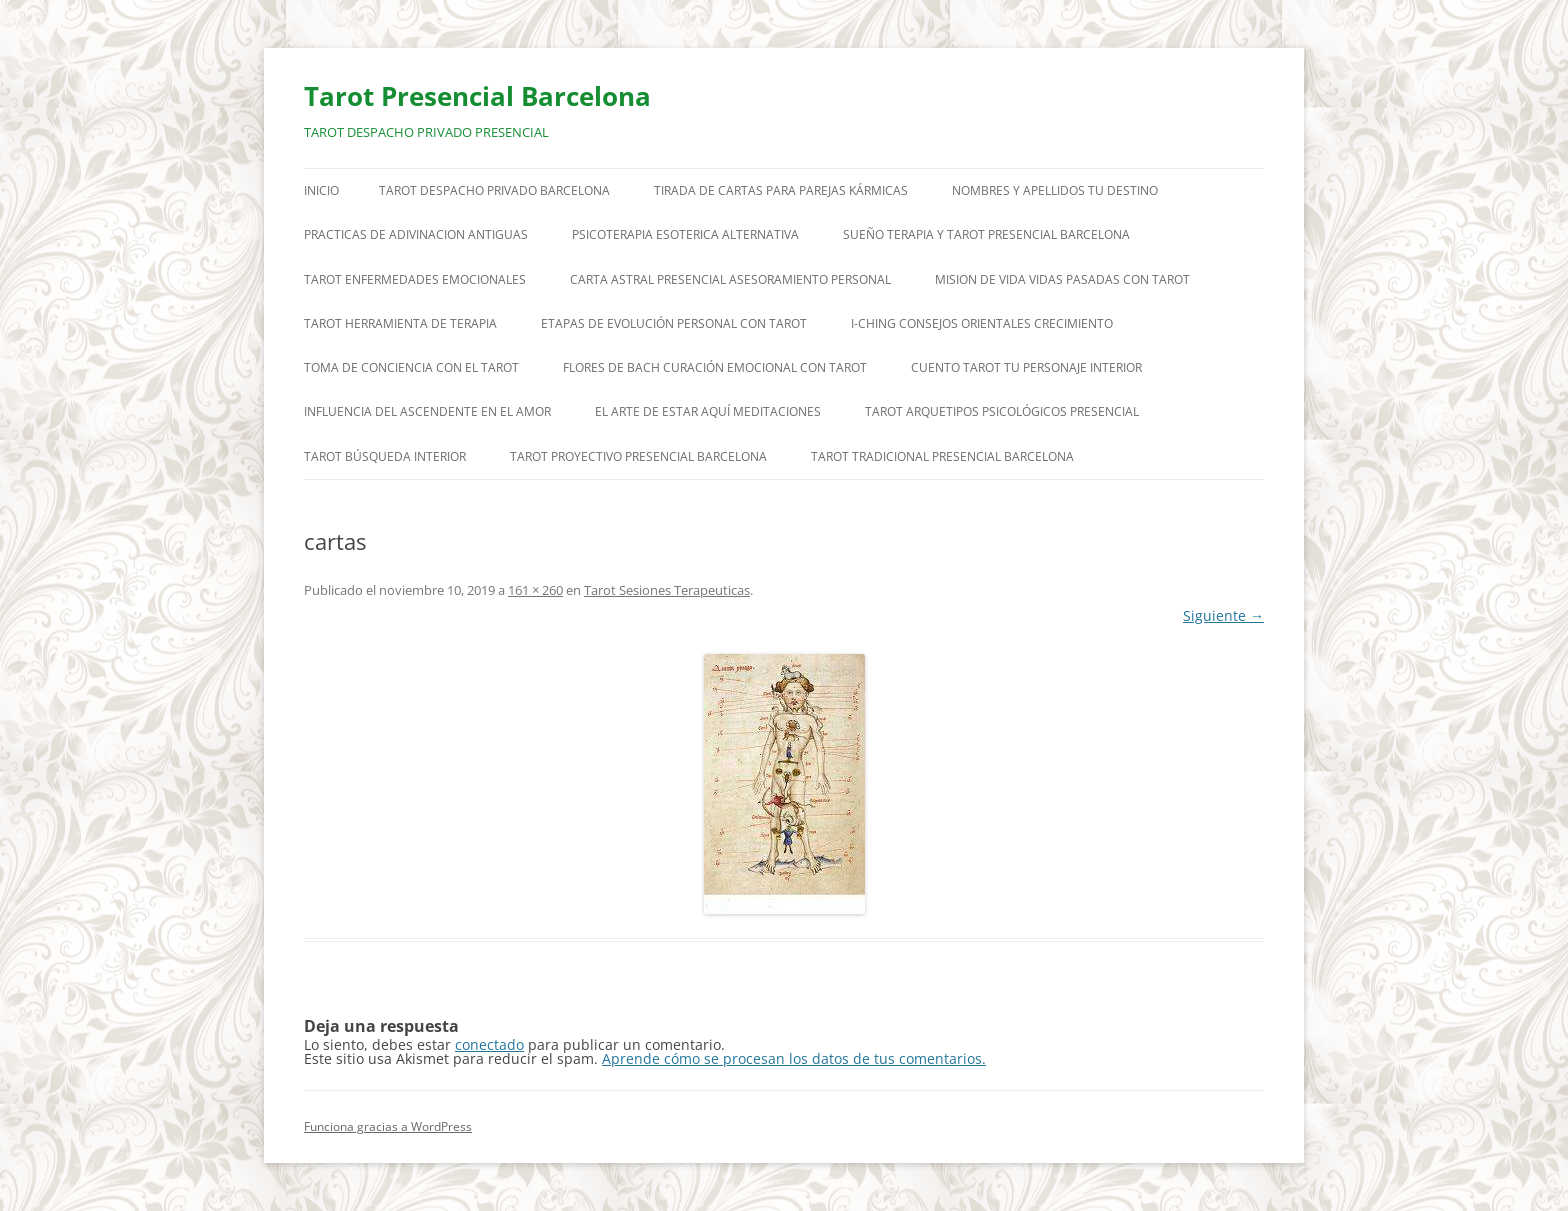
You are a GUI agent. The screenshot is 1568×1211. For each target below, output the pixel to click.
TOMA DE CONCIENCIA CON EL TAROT (411, 367)
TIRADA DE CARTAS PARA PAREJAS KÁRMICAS (781, 190)
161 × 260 (535, 590)
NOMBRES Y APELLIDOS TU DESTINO (1055, 190)
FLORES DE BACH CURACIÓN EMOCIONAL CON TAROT (715, 367)
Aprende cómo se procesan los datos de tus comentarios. (794, 1058)
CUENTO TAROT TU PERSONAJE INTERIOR (1026, 367)
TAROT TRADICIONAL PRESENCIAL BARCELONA (942, 456)
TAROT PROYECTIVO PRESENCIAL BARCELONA (638, 456)
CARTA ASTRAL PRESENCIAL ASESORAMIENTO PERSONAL (730, 279)
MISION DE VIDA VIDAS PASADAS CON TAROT (1062, 279)
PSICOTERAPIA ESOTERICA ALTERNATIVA (685, 234)
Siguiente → (1223, 615)
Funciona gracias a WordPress (388, 1126)
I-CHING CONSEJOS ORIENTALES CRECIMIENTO (982, 323)
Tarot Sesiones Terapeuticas (667, 590)
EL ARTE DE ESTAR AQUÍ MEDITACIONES (708, 411)
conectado (489, 1044)
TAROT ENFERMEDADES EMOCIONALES (415, 279)
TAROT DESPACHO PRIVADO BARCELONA (494, 190)
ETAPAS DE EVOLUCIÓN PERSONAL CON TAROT (674, 323)
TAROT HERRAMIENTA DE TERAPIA (400, 323)
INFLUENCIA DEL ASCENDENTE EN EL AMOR (427, 411)
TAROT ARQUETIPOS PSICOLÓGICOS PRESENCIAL (1002, 411)
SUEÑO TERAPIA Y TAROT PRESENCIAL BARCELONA (986, 234)
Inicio (321, 190)
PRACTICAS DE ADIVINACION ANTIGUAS (416, 234)
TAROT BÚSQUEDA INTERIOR (385, 456)
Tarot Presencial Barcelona (477, 96)
